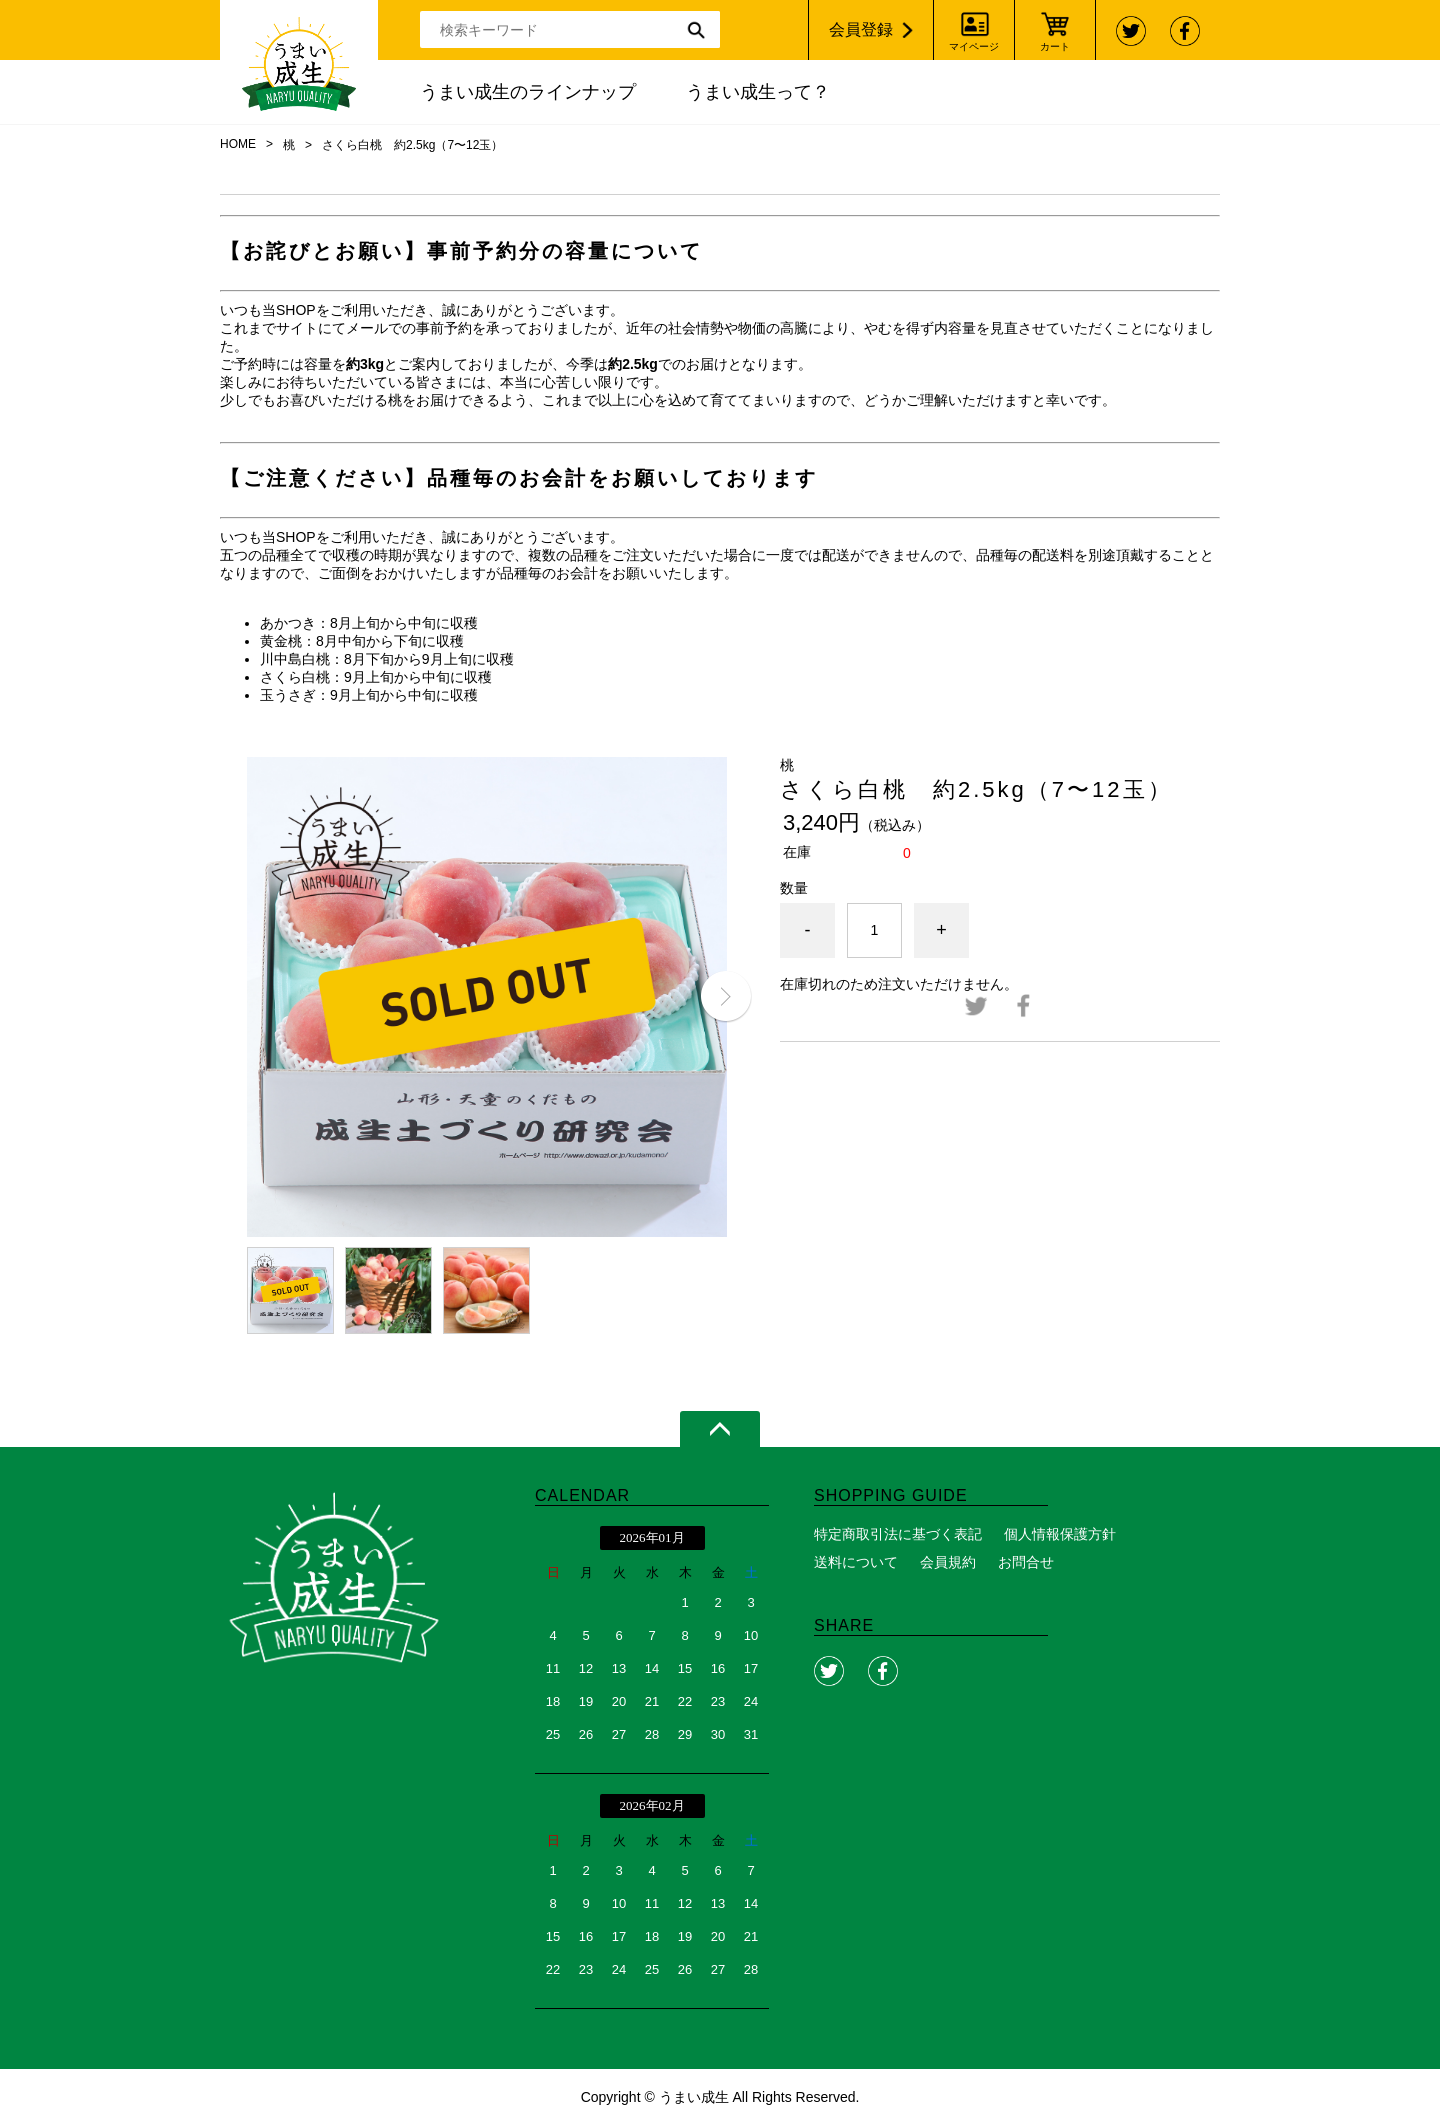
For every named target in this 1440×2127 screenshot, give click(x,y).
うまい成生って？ (758, 92)
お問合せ (1026, 1562)
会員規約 (948, 1562)
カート (1055, 46)
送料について (856, 1562)
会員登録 (861, 29)
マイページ (974, 46)
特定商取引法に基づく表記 (898, 1534)
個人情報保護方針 (1060, 1534)
